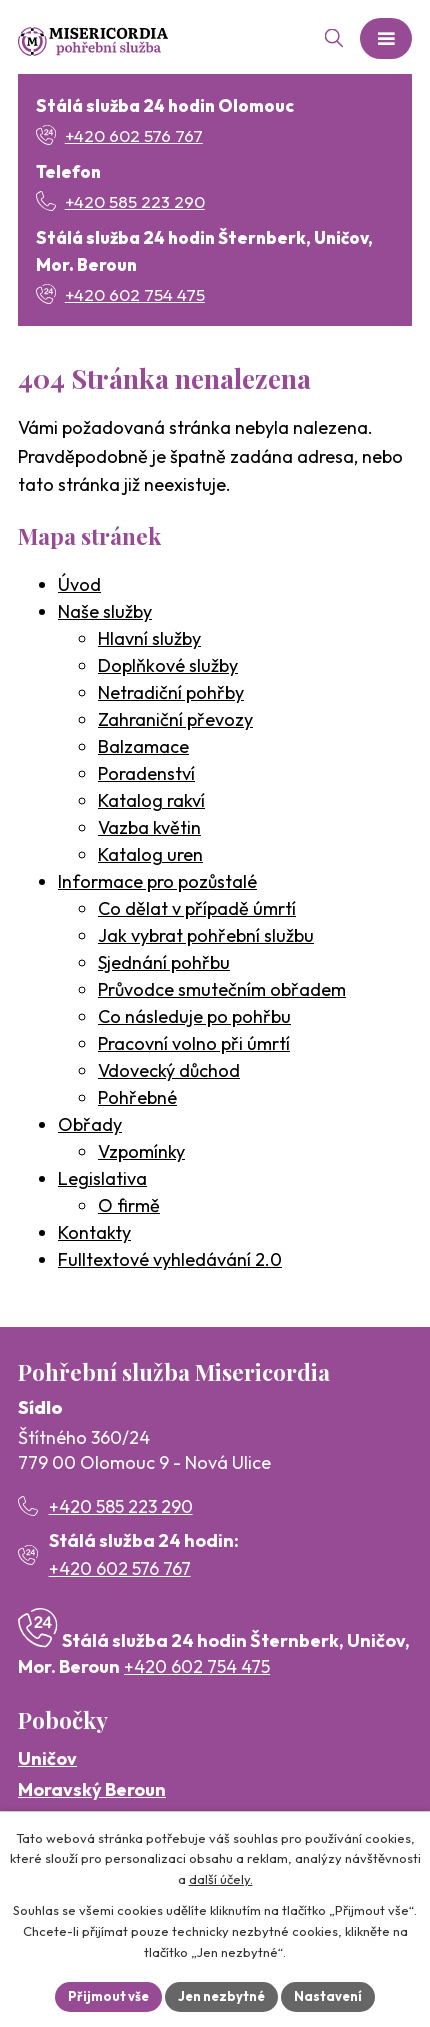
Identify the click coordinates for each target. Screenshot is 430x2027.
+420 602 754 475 (197, 1666)
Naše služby (105, 611)
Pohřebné (137, 1097)
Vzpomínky (141, 1151)
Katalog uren (150, 854)
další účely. (221, 1880)
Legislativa (102, 1178)
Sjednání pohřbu (164, 962)
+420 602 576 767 (120, 1568)
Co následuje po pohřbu (194, 1016)
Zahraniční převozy (175, 719)
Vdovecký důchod (169, 1070)
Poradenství (146, 773)
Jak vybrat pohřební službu (206, 935)
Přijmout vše (108, 1996)
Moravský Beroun (92, 1789)
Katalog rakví (151, 800)
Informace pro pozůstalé (157, 881)
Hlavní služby (149, 638)
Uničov (47, 1758)
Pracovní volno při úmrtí (194, 1043)
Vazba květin (149, 827)
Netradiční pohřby (171, 692)
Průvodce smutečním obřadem (222, 989)
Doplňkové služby (168, 665)
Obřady (90, 1124)
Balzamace (143, 746)
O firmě (129, 1205)
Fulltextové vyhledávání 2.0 (170, 1259)
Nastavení (328, 1996)
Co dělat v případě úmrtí (197, 908)
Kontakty (94, 1232)
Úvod (79, 584)
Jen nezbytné (221, 1996)
